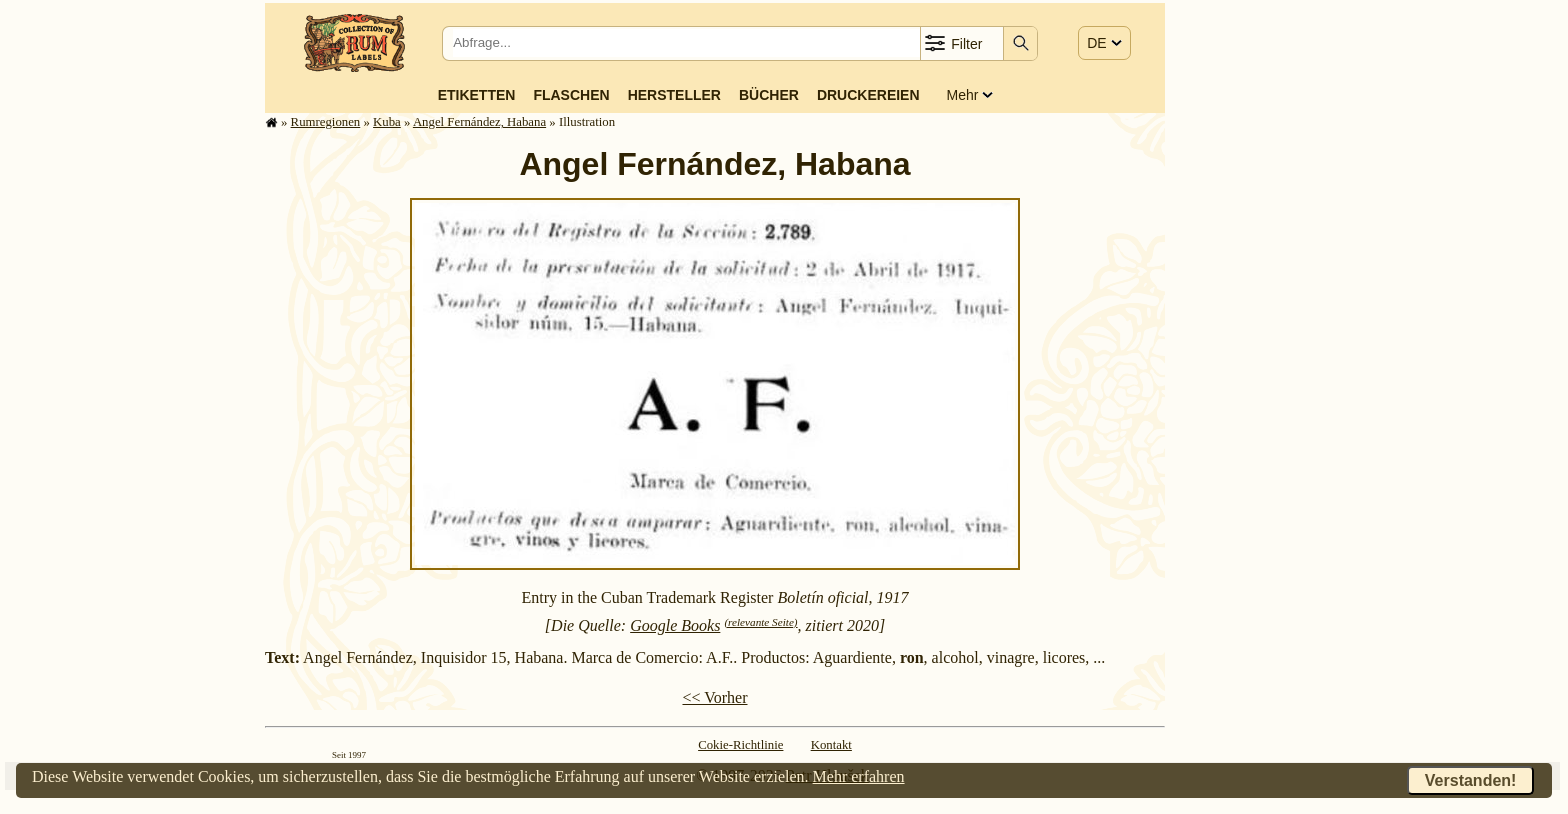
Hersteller (674, 95)
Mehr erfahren (859, 776)
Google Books (675, 625)
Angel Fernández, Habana (479, 122)
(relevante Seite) (760, 622)
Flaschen (571, 95)
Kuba (387, 122)
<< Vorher (714, 697)
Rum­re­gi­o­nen (326, 122)
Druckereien (868, 95)
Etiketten (477, 95)
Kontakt (831, 745)
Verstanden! (1471, 780)
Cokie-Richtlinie (740, 745)
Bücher (769, 95)
